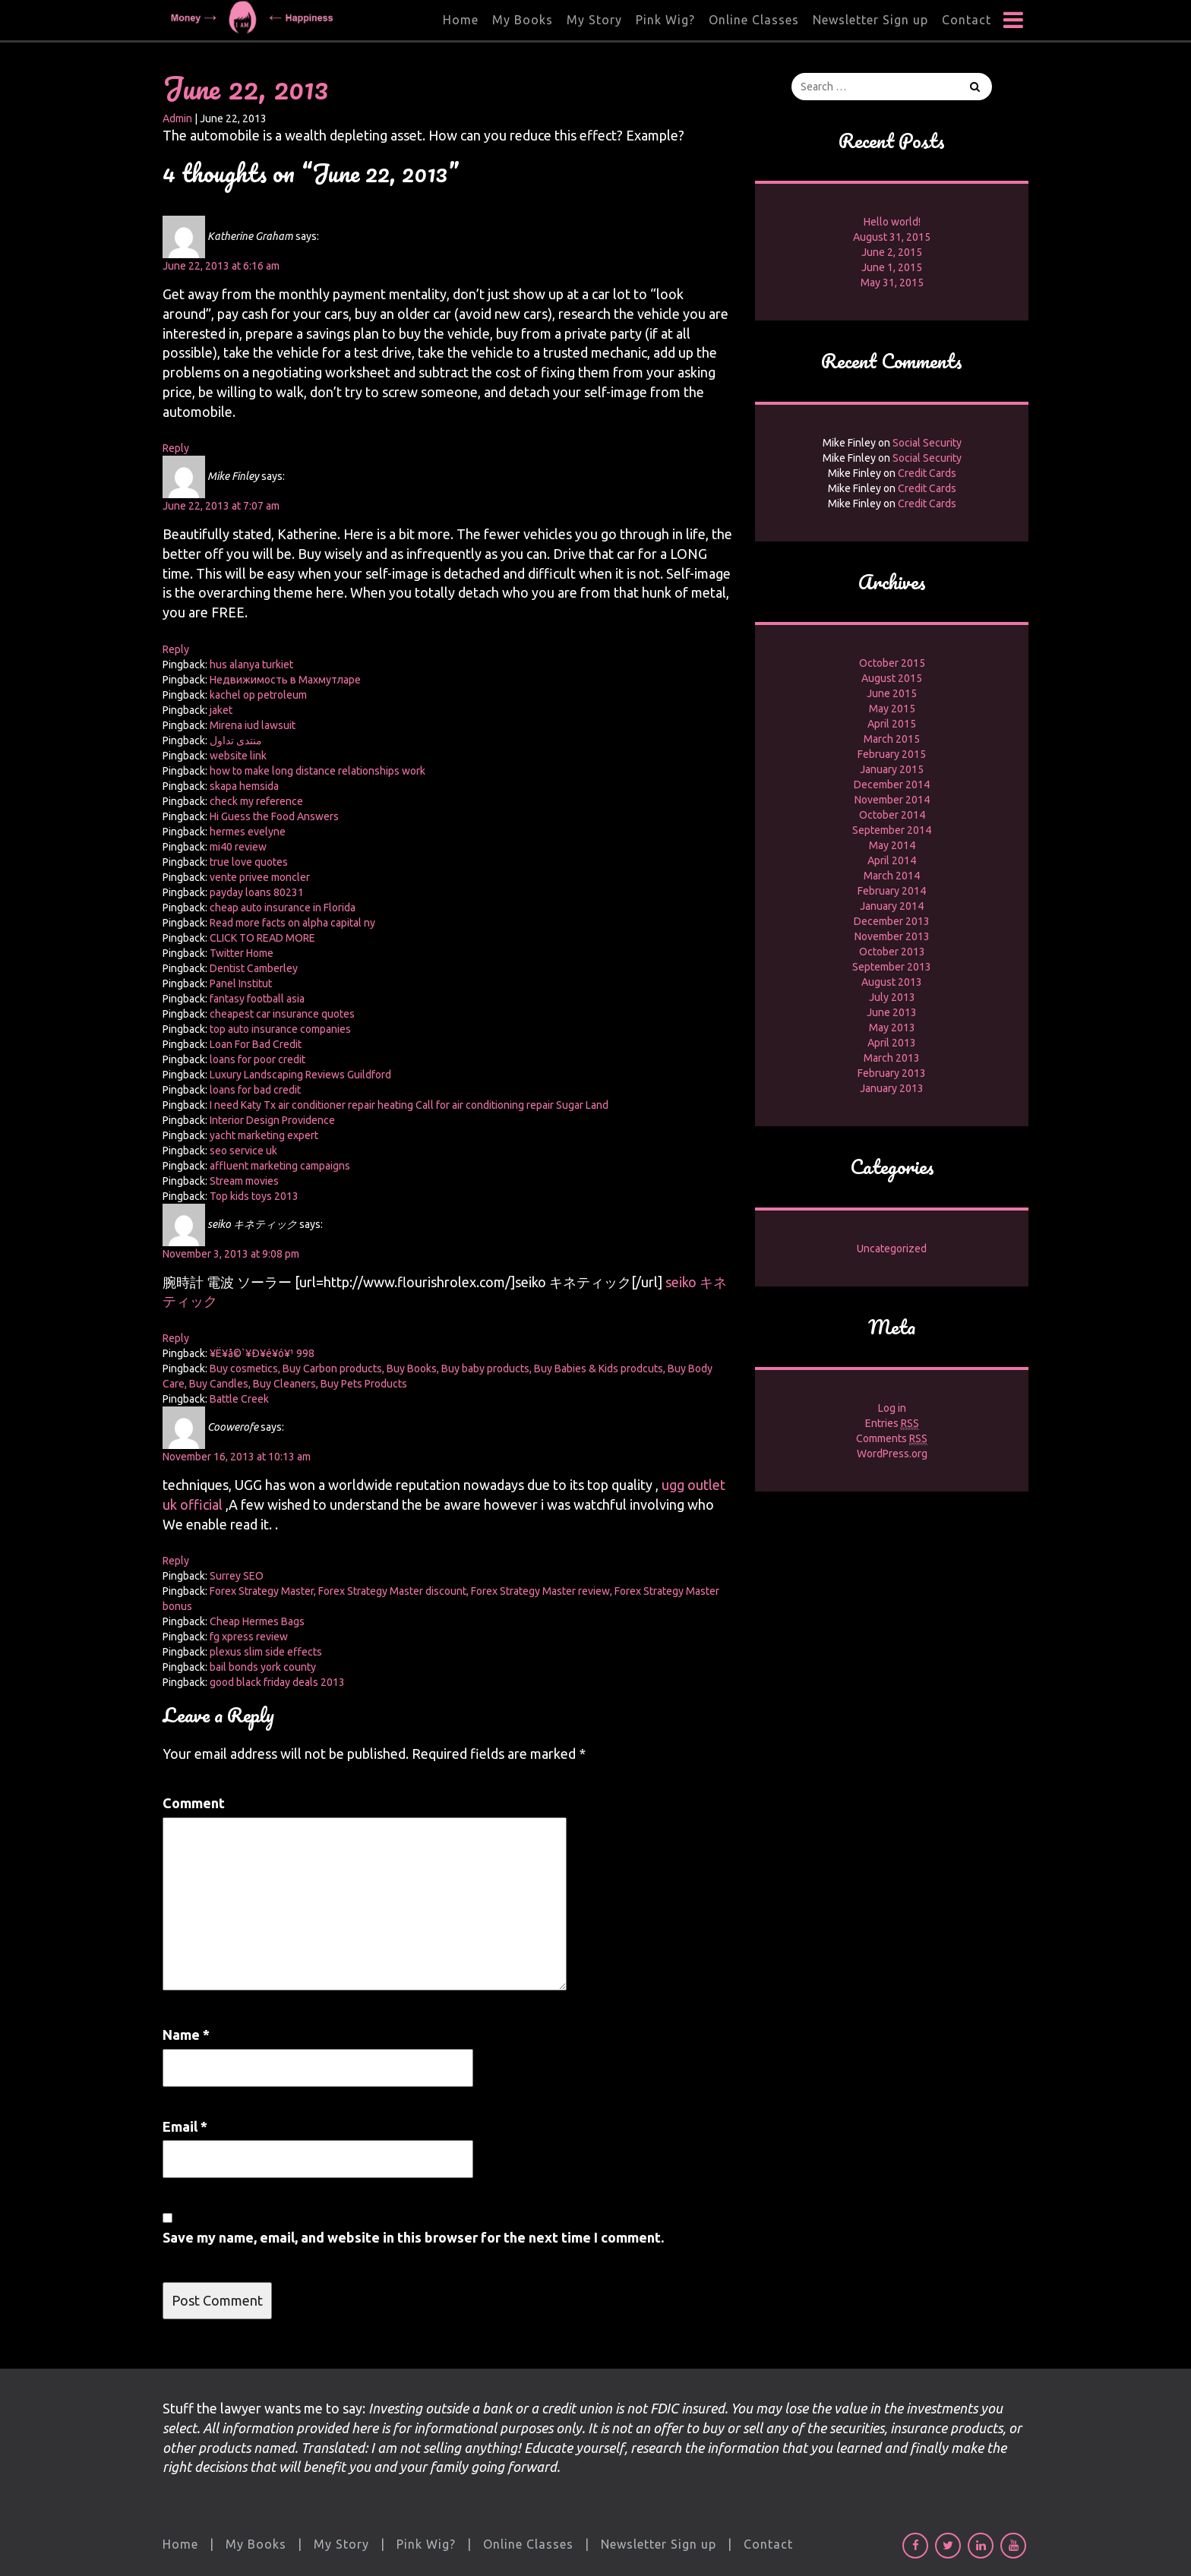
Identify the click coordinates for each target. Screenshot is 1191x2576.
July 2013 (892, 997)
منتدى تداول (236, 740)
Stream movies (244, 1181)
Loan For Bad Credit (256, 1044)
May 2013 (892, 1027)
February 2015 (892, 754)
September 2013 (891, 967)
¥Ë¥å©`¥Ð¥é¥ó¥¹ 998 (262, 1353)
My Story (594, 20)
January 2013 (892, 1088)
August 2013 (891, 982)
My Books (522, 20)
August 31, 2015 (891, 237)
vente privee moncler (260, 877)
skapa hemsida (244, 786)
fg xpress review (249, 1637)
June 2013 (892, 1012)
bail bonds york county (263, 1667)
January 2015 (892, 769)
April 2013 (891, 1043)
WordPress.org (892, 1453)
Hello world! (892, 222)
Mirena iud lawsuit (252, 725)
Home (461, 20)
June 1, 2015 (891, 267)
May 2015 (892, 708)
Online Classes (754, 20)
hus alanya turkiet (251, 664)
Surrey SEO (237, 1576)
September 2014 (891, 830)
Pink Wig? (665, 20)
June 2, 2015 (891, 252)
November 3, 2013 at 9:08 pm (231, 1254)
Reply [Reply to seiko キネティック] (176, 1338)
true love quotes (249, 862)
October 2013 (892, 951)
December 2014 (892, 784)
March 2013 (892, 1058)
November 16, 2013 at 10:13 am (237, 1457)
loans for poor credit (257, 1059)
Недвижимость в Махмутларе (285, 680)
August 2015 (891, 678)
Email (185, 2126)
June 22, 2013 (245, 88)
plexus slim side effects (266, 1652)
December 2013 (892, 921)
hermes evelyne (248, 832)
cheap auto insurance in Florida (282, 907)
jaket (221, 710)
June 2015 (892, 693)
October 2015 (892, 663)
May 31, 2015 (892, 282)
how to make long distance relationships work (317, 771)
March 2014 (892, 876)
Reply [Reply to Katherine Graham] (176, 448)
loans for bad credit (255, 1090)
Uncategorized (892, 1248)
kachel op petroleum (258, 695)
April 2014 (891, 860)
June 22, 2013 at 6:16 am (221, 266)
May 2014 (892, 845)
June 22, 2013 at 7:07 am (221, 506)
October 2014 (892, 815)
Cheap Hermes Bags (257, 1621)
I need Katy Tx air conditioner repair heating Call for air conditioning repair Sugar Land (409, 1105)
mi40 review (238, 847)
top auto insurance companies (280, 1029)
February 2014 (892, 891)
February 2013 (892, 1073)
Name (186, 2034)
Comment (194, 1802)
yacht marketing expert (264, 1135)
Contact (966, 20)
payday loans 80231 (257, 892)
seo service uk (243, 1150)
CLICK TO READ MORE (262, 938)
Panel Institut (241, 983)
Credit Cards (927, 473)
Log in (892, 1408)
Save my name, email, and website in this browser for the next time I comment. (413, 2237)
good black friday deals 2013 (277, 1682)
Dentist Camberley (254, 968)
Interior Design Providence (272, 1120)
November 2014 (892, 800)
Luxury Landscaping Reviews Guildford (300, 1075)
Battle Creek (239, 1399)
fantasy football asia (257, 999)
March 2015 (892, 739)
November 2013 (892, 936)
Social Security (927, 443)
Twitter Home (241, 953)
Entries (892, 1423)
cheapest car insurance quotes (282, 1014)
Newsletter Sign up (870, 20)
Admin (177, 118)
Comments (891, 1438)
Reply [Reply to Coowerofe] (176, 1561)
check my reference (256, 801)
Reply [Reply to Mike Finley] (176, 649)
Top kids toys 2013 (254, 1196)
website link (238, 756)
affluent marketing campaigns (280, 1166)
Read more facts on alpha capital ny (292, 923)
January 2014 (892, 906)
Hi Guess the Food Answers (274, 816)
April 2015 (891, 724)
